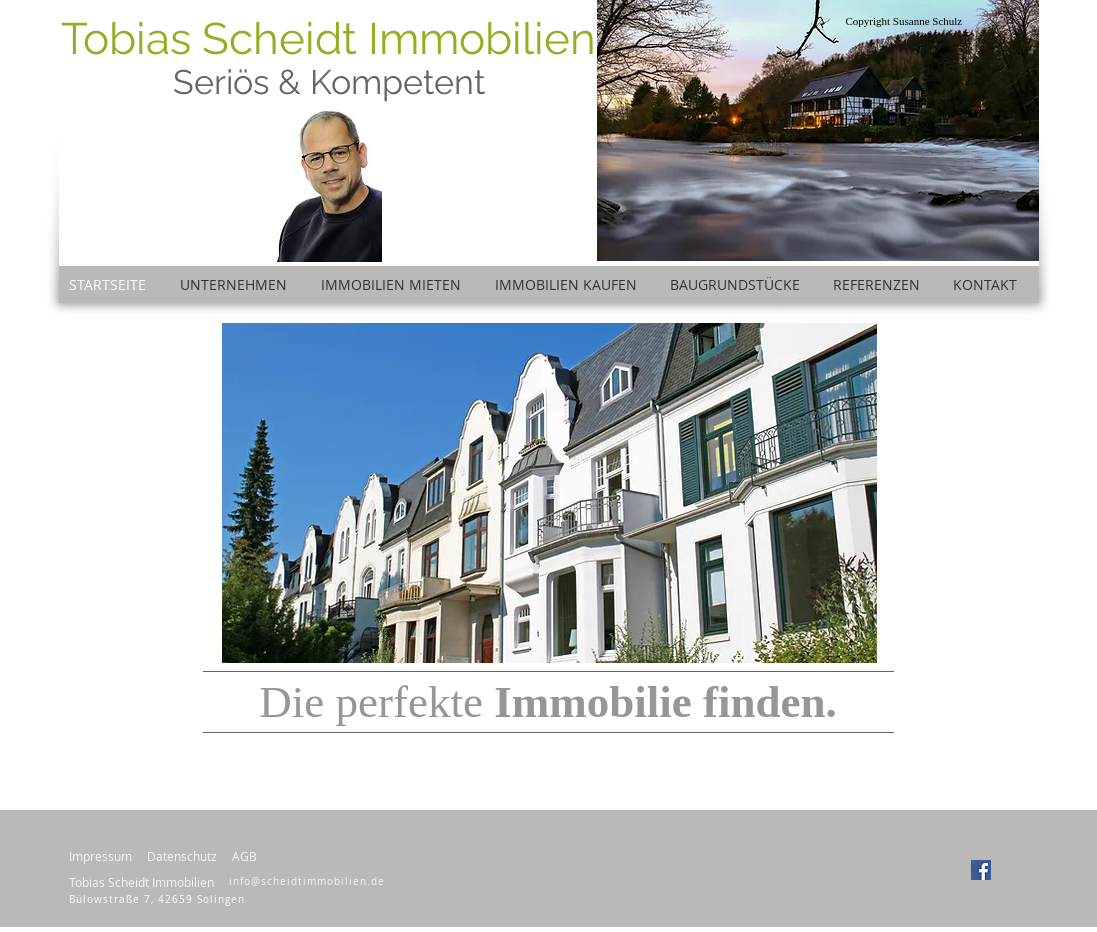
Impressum (100, 856)
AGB (244, 856)
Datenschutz (182, 856)
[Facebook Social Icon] (981, 870)
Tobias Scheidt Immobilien (328, 38)
